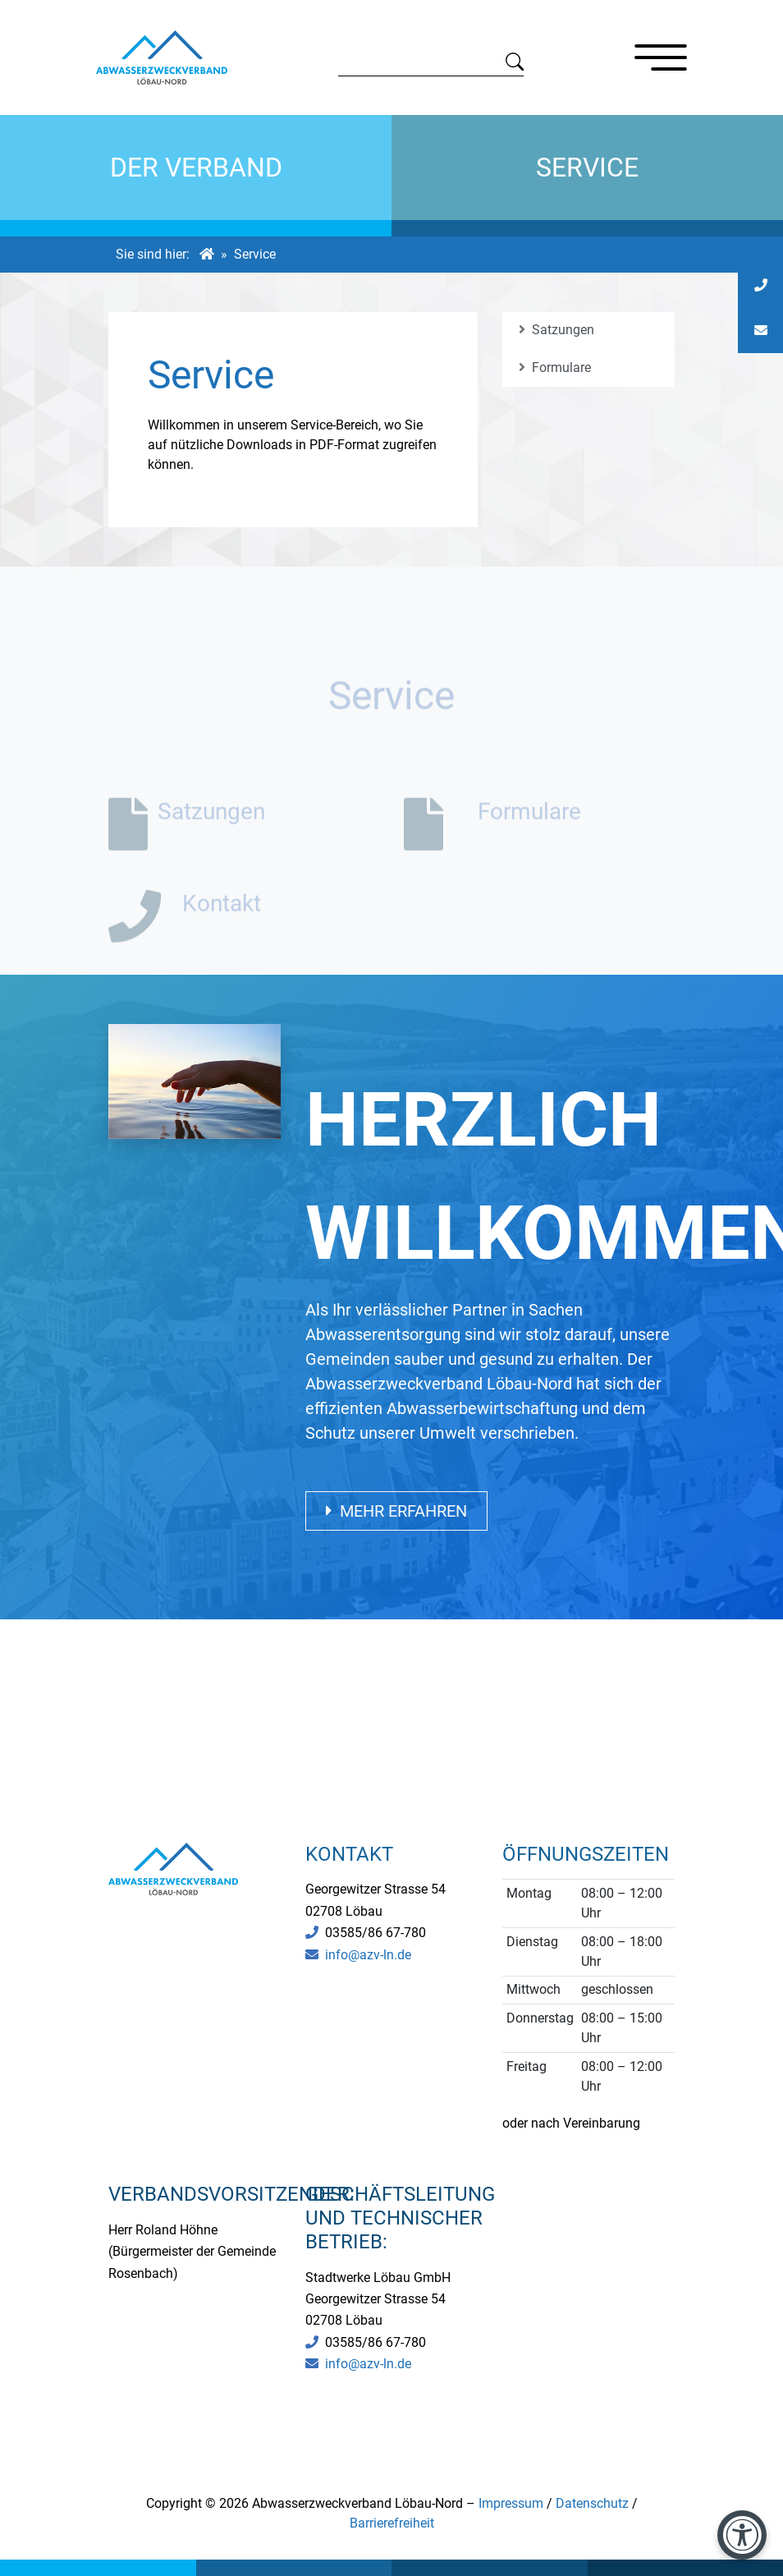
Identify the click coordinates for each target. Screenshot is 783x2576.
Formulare (555, 367)
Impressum (510, 2503)
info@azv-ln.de (368, 1955)
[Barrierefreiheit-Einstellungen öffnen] (742, 2535)
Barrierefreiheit (392, 2523)
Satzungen (556, 329)
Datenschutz (592, 2503)
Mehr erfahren (396, 1511)
